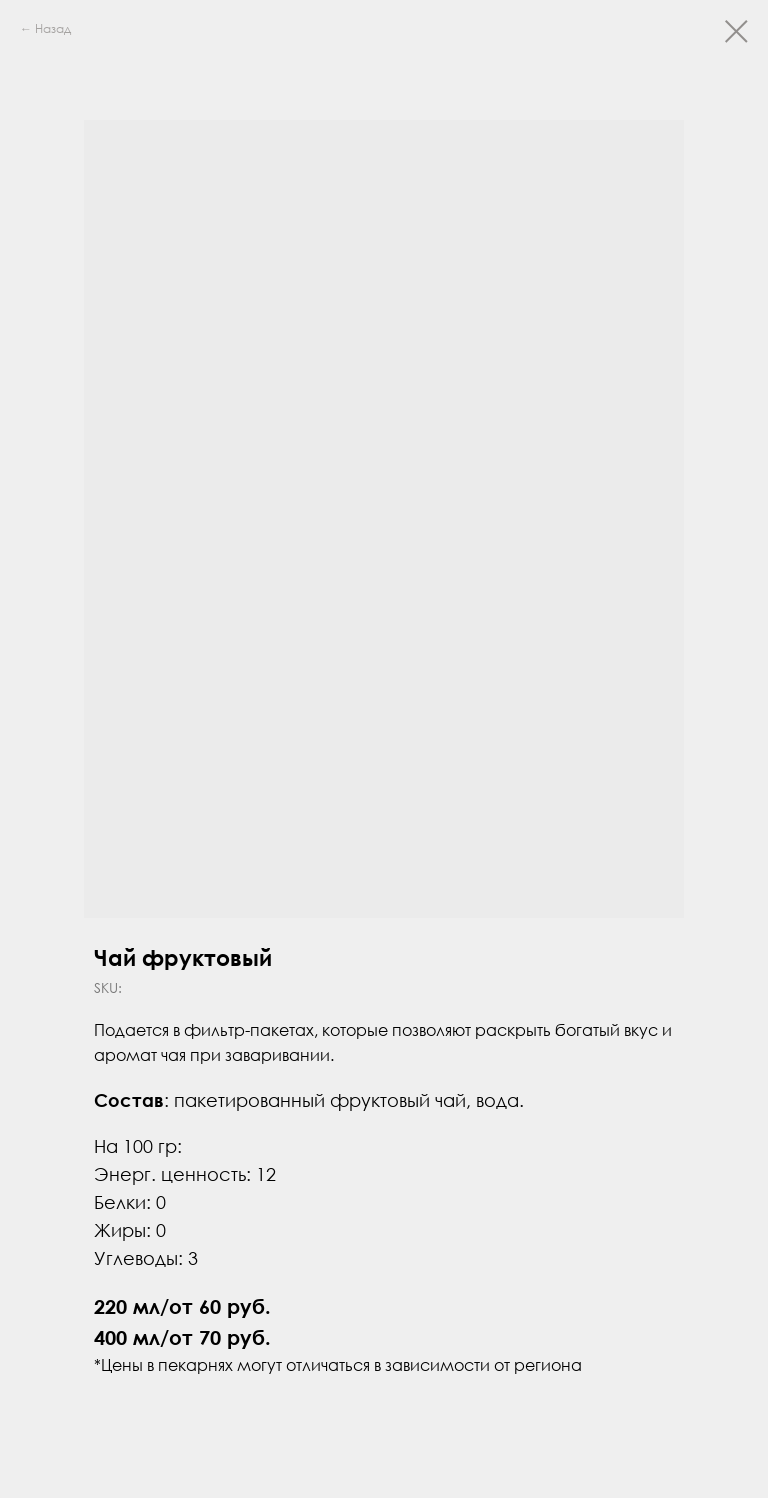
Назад (53, 28)
